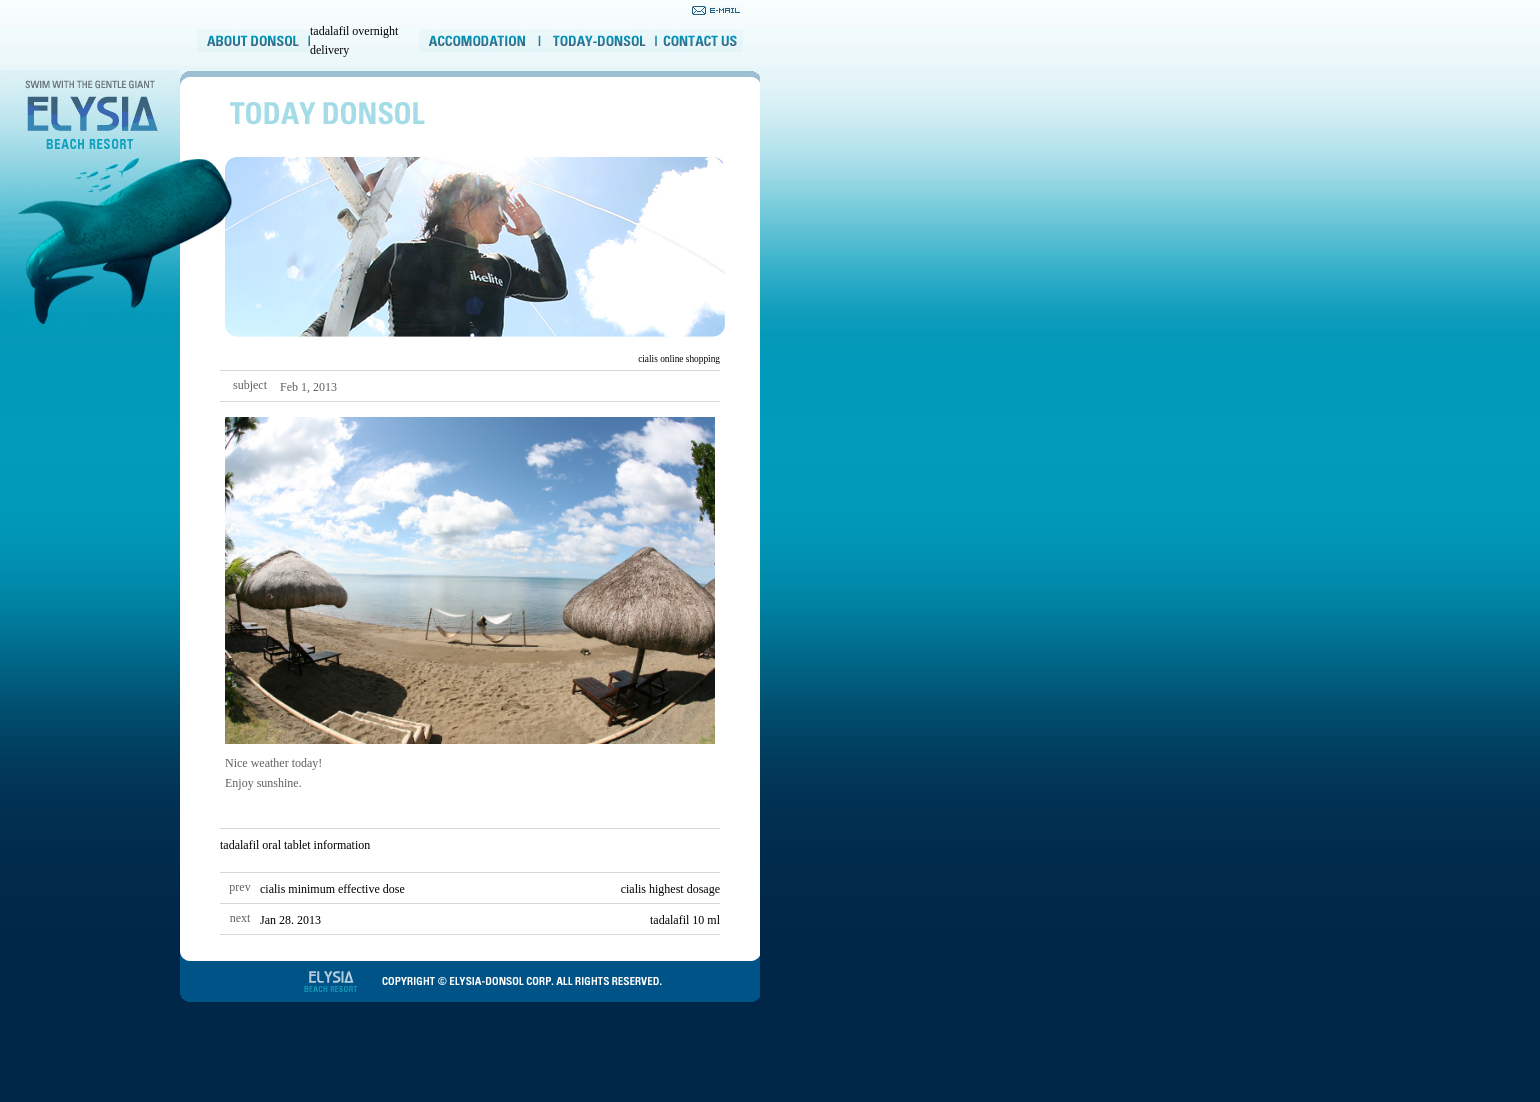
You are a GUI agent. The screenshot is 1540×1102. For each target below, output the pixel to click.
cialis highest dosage (670, 889)
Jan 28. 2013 (290, 920)
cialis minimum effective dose (332, 889)
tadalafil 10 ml (685, 920)
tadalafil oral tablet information (295, 845)
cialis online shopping (679, 359)
